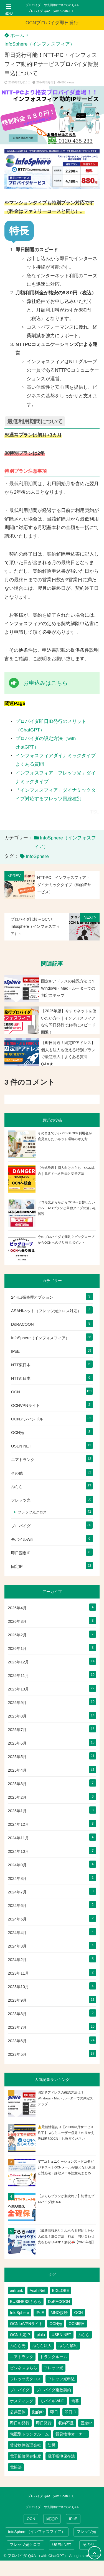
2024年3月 (17, 1946)
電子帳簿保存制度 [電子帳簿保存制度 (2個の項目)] (25, 2456)
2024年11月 (18, 1838)
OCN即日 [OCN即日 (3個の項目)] (77, 2323)
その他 (17, 1473)
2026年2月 (17, 1635)
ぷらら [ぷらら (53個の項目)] (84, 2334)
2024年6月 (17, 1905)
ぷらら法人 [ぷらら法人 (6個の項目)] (42, 2346)
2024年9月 (17, 1865)
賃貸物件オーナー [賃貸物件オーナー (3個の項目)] (71, 2434)
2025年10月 (18, 1689)
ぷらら (17, 1486)
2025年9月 (17, 1702)
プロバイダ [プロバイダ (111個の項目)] (19, 2390)
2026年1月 (17, 1648)
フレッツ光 (21, 1500)
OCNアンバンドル (27, 1419)
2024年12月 (18, 1824)
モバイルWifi (22, 1539)
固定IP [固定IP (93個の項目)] (86, 2423)
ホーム (14, 35)
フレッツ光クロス (32, 1512)
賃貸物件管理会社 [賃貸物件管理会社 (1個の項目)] (25, 2445)
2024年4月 (17, 1932)
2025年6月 (17, 1743)
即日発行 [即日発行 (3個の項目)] (44, 2423)
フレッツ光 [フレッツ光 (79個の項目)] (53, 2368)
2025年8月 (17, 1716)
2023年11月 (18, 1973)
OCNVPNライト (25, 1405)
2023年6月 (17, 2041)
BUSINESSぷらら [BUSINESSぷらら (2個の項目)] (25, 2301)
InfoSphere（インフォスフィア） (39, 44)
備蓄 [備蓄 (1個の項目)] (75, 2401)
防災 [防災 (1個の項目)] (51, 2445)
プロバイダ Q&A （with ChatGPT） (52, 10)
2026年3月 (17, 1621)
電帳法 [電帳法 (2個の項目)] (16, 2467)
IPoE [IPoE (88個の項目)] (40, 2312)
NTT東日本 (21, 1365)
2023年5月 (17, 2054)
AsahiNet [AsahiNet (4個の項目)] (37, 2290)
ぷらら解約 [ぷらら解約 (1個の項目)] (68, 2346)
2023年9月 (17, 2000)
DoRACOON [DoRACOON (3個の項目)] (59, 2301)
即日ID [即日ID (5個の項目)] (70, 2412)
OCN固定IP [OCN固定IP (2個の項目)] (20, 2334)
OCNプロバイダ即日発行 (52, 22)
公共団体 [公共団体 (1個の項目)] (18, 2412)
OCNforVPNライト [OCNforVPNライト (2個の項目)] (26, 2323)
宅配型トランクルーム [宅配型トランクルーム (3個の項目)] (29, 2434)
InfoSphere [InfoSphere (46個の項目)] (19, 2312)
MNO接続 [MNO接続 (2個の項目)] (59, 2312)
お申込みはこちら (45, 683)
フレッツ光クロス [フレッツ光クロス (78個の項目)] (25, 2379)
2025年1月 (17, 1811)
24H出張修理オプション (32, 1297)
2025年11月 (18, 1675)
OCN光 (17, 1432)
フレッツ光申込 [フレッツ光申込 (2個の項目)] (61, 2379)
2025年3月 (17, 1784)
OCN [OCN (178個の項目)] (78, 2312)
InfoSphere (37, 856)
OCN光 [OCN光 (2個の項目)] (55, 2323)
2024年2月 (17, 1959)
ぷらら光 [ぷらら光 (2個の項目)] (18, 2346)
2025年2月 (17, 1797)
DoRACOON (22, 1324)
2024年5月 (17, 1919)
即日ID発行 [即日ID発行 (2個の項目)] (19, 2423)
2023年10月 (18, 1987)
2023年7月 (17, 2027)
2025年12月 (18, 1662)
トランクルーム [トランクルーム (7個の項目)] (53, 2357)
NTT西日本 (21, 1378)
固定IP (17, 1566)
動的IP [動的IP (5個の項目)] (38, 2412)
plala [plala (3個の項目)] (41, 2334)
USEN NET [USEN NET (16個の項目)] (61, 2334)
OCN (15, 1392)
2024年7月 (17, 1892)
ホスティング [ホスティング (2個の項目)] (21, 2401)
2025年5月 (17, 1757)
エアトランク (22, 1459)
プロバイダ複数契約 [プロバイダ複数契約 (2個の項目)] (53, 2390)
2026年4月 (17, 1608)
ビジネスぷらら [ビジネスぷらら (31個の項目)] (23, 2368)
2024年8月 (17, 1878)
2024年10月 (18, 1851)
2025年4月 (17, 1770)
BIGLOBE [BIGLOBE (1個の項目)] (60, 2290)
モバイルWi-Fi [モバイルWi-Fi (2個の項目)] (52, 2401)
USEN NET (21, 1446)
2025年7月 (17, 1729)
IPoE (15, 1351)
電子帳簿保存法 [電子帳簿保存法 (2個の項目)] (61, 2456)
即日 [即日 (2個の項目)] (54, 2412)
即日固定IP (21, 1553)
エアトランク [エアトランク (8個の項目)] (21, 2357)
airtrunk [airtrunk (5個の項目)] (16, 2290)
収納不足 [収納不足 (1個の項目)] (66, 2423)
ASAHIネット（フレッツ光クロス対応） (46, 1311)
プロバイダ (21, 1526)
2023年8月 (17, 2014)
